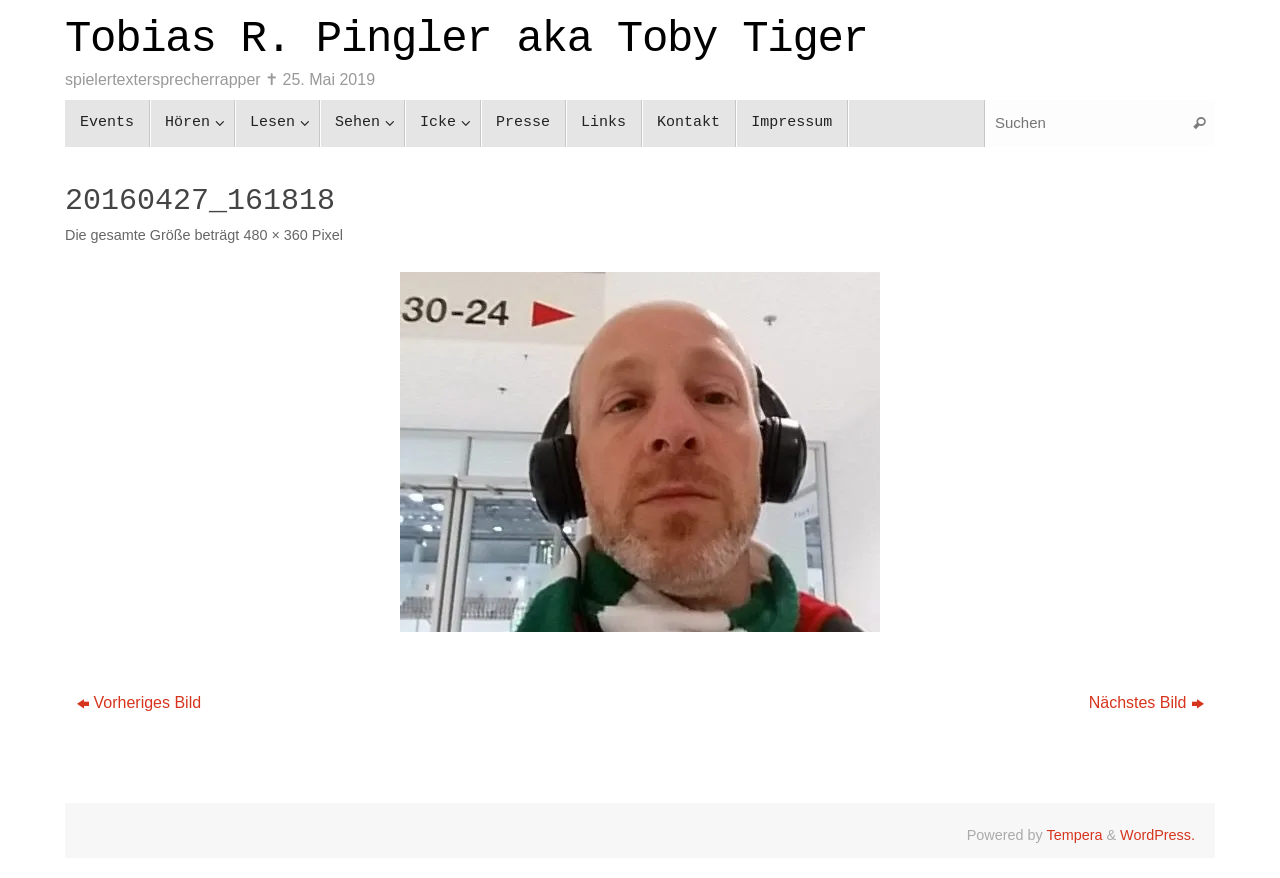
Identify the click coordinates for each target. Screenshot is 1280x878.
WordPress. (1157, 835)
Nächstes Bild (1146, 702)
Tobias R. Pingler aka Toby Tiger (466, 39)
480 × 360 (275, 235)
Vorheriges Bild (139, 702)
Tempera (1074, 835)
